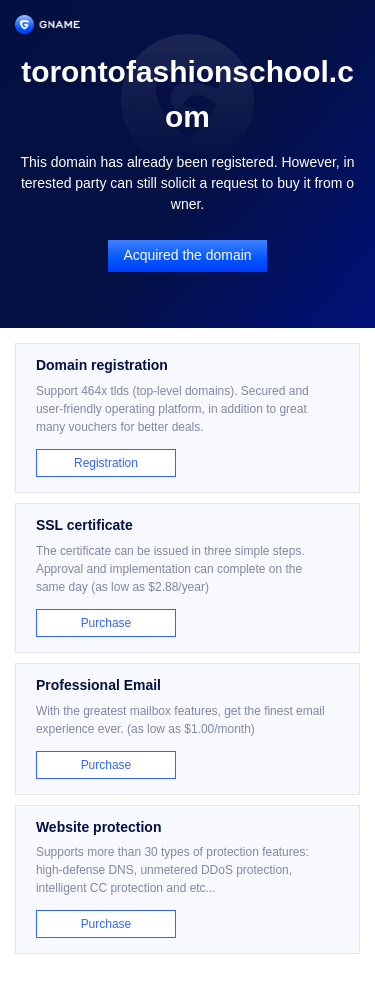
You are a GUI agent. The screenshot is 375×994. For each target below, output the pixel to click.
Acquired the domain (187, 255)
